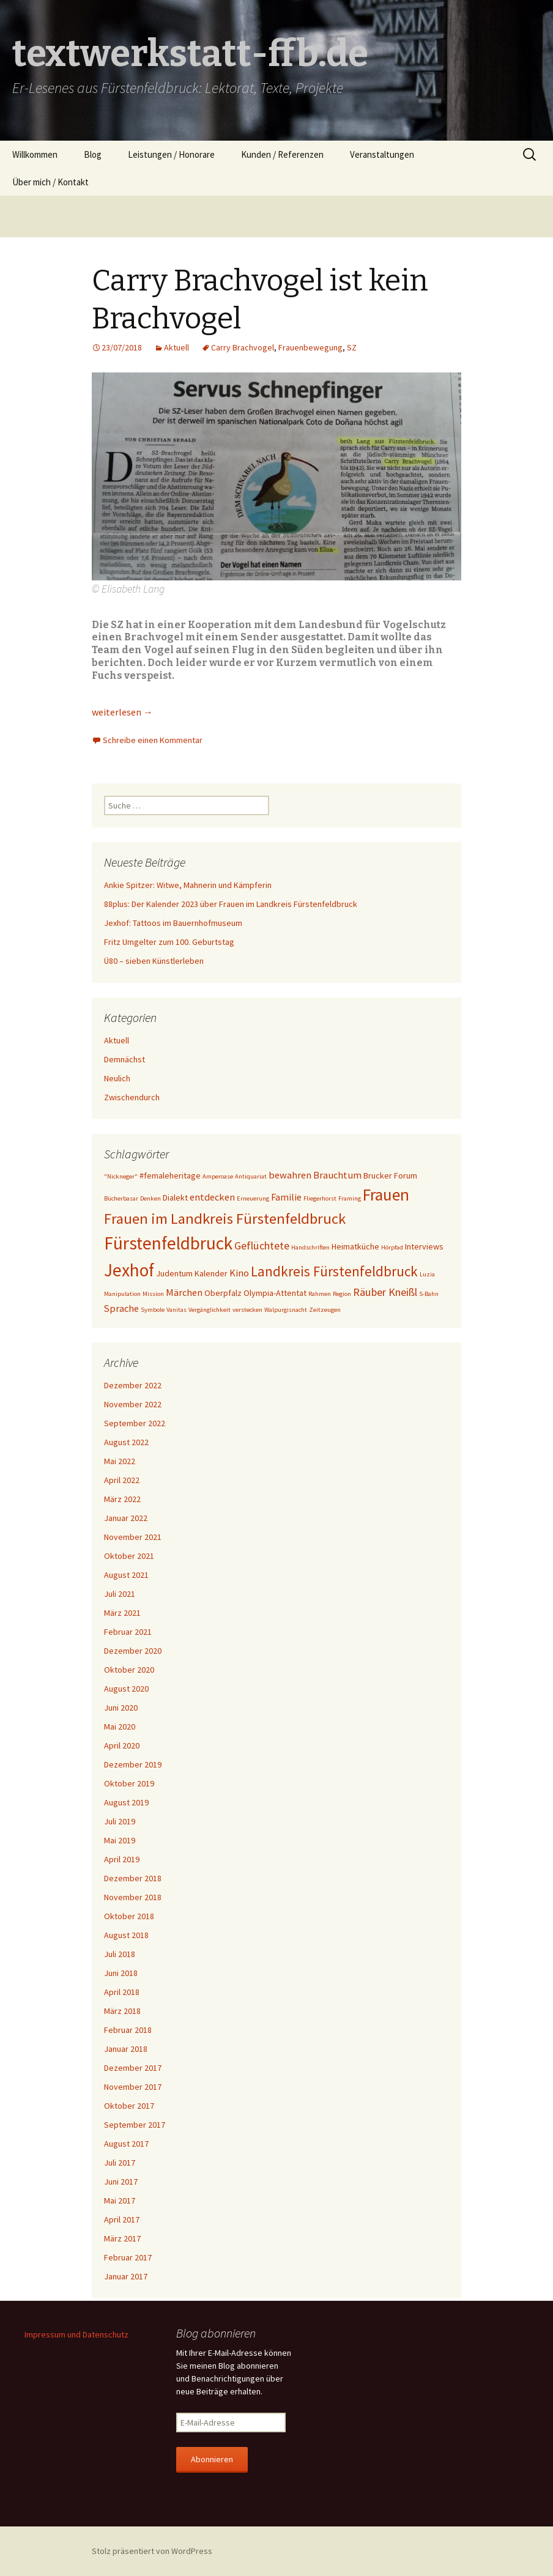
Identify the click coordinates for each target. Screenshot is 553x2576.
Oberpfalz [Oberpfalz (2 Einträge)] (223, 1292)
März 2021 (122, 1612)
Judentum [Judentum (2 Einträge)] (174, 1273)
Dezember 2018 (132, 1878)
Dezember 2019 (132, 1764)
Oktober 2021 (129, 1555)
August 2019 (126, 1802)
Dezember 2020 (132, 1650)
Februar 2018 (128, 2029)
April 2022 (121, 1480)
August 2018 (126, 1935)
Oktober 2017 (129, 2105)
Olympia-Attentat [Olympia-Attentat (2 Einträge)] (274, 1292)
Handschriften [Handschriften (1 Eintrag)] (310, 1247)
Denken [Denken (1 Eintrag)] (150, 1198)
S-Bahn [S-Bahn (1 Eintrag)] (429, 1294)
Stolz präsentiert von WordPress (152, 2550)
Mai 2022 (119, 1461)
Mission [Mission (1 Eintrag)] (153, 1294)
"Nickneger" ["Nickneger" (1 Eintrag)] (121, 1176)
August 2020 (126, 1688)
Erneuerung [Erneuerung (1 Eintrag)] (253, 1198)
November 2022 (132, 1404)
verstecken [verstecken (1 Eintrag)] (247, 1310)
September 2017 (134, 2124)
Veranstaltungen (382, 154)
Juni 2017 (121, 2181)
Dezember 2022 (132, 1385)
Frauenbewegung (310, 347)
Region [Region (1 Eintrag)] (342, 1294)
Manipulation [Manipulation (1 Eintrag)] (122, 1294)
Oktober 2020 (129, 1669)
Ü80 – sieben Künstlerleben (154, 960)
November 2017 (132, 2086)
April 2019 (121, 1859)
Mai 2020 (119, 1726)
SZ (352, 347)
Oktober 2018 (129, 1916)
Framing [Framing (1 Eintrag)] (349, 1198)
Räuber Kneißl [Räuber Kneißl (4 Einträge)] (385, 1292)
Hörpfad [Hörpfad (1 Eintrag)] (392, 1247)
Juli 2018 (119, 1954)
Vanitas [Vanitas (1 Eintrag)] (176, 1310)
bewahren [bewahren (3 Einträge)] (290, 1175)
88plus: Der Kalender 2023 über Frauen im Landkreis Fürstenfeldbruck (230, 903)
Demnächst (124, 1059)
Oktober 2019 (129, 1783)
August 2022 (126, 1442)
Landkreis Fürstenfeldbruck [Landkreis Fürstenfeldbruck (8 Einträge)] (334, 1271)
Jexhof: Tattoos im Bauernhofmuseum (173, 922)
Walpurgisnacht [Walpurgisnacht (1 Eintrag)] (285, 1310)
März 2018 (122, 2010)
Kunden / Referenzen (282, 154)
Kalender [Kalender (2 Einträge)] (211, 1273)
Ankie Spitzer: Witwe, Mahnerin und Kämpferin (188, 884)
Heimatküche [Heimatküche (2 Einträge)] (355, 1246)
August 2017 (126, 2143)
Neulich (117, 1078)
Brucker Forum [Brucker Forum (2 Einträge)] (390, 1175)
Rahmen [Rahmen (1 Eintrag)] (319, 1294)
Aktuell (176, 347)
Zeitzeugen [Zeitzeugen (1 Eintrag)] (325, 1310)
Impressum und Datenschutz (76, 2334)
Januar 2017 (125, 2276)
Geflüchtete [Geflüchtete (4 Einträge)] (261, 1245)
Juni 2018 (121, 1972)
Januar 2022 (125, 1517)
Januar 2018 (125, 2048)
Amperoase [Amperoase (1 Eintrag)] (217, 1176)
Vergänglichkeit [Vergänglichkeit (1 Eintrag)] (209, 1310)
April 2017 (121, 2219)
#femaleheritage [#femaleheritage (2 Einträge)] (170, 1175)
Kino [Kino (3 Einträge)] (239, 1273)
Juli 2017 (119, 2162)
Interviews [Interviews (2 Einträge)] (424, 1246)
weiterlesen (122, 712)
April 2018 (121, 1991)
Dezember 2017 (132, 2067)
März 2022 (122, 1499)
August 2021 (126, 1574)
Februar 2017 (128, 2257)
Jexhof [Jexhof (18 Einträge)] (129, 1270)
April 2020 (121, 1745)
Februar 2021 (128, 1631)
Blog (93, 154)
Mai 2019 (119, 1840)
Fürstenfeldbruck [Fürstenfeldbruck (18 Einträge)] (168, 1243)
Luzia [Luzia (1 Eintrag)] (427, 1274)
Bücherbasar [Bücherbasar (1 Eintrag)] (121, 1198)
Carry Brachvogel (242, 347)
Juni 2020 (121, 1707)
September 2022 (134, 1423)
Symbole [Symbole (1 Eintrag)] (153, 1310)
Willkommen (35, 154)
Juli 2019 (119, 1821)
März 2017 (122, 2238)
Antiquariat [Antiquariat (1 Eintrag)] (251, 1176)
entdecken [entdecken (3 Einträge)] (212, 1197)
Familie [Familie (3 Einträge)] (286, 1197)
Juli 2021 (119, 1593)
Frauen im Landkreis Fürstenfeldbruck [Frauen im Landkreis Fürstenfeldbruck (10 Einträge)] (225, 1218)
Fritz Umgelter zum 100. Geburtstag (169, 941)
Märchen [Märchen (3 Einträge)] (184, 1292)
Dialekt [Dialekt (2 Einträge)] (175, 1197)
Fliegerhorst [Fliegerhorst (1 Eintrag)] (319, 1198)
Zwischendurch (132, 1097)
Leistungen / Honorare (171, 154)
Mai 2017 (119, 2200)
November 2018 (132, 1897)
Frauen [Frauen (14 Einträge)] (386, 1194)
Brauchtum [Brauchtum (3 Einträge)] (337, 1175)
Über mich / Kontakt (50, 182)
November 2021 (132, 1536)
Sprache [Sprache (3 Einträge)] (121, 1308)
